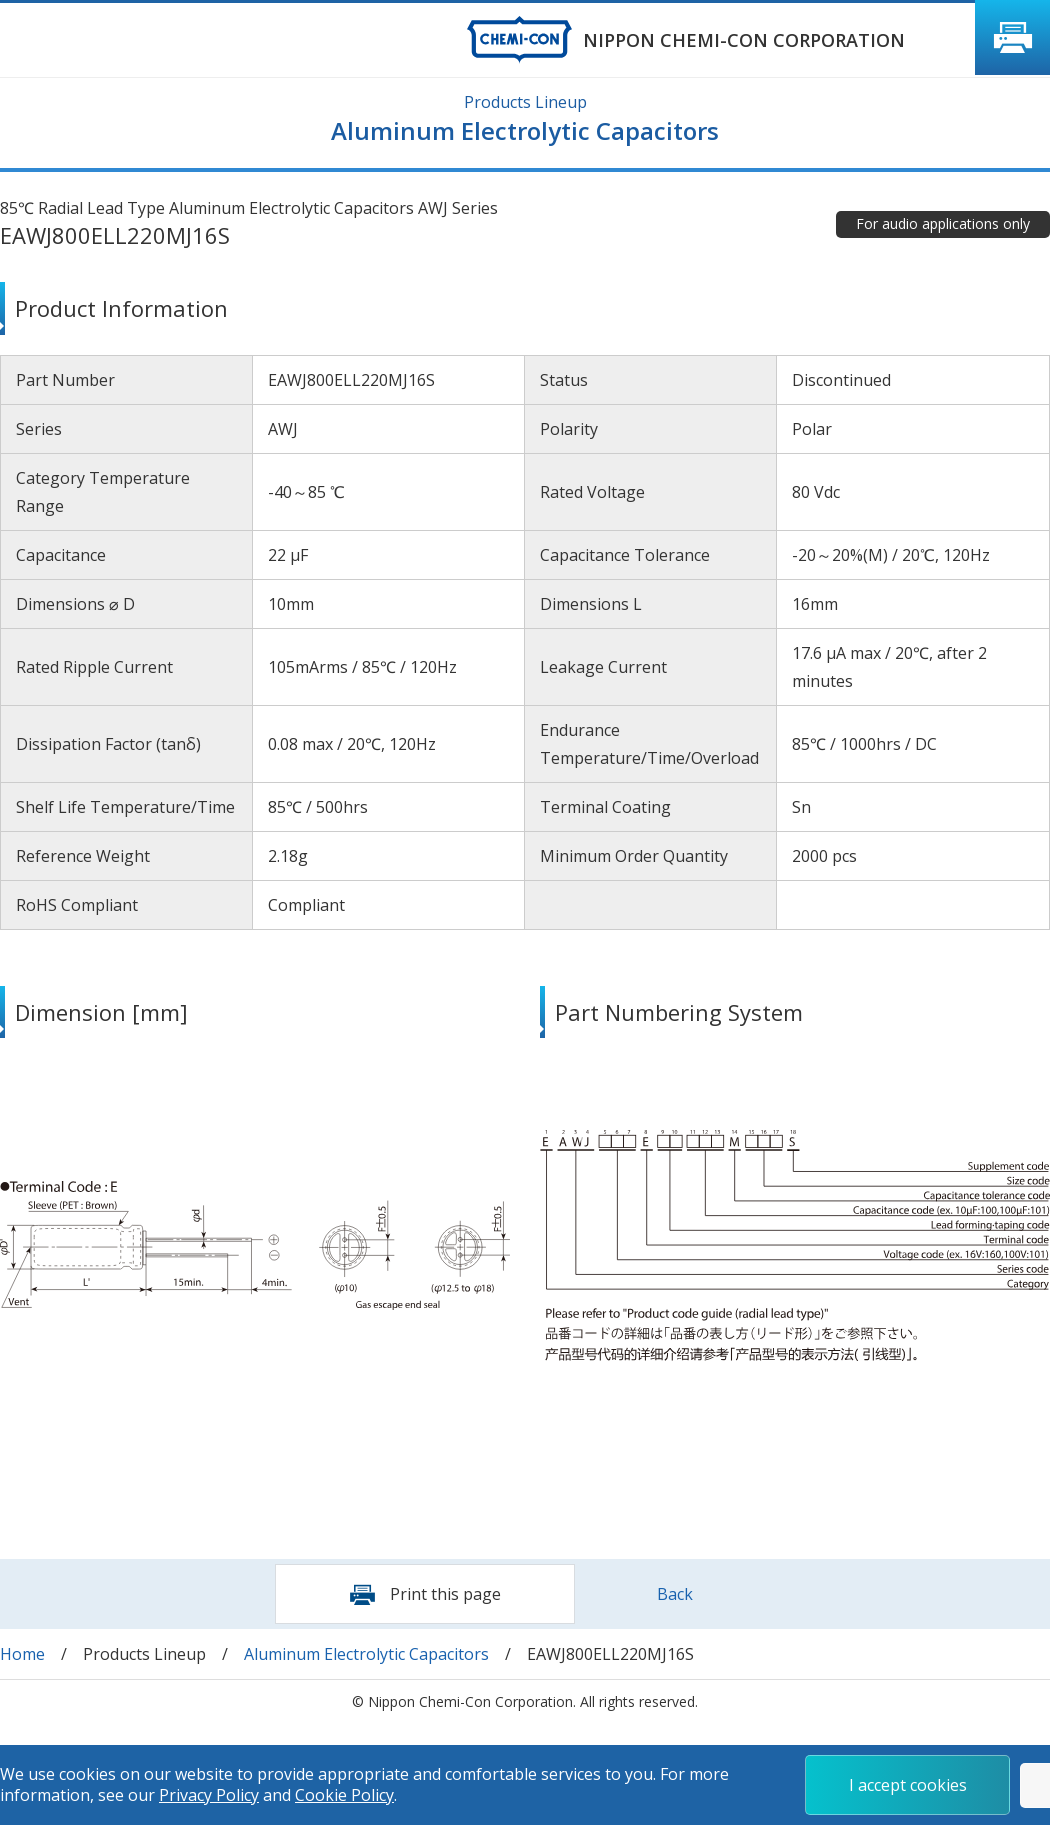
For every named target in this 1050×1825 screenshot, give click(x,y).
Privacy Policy (209, 1795)
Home (22, 1654)
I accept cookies (908, 1785)
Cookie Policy (344, 1795)
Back (675, 1594)
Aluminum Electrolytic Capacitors (366, 1654)
